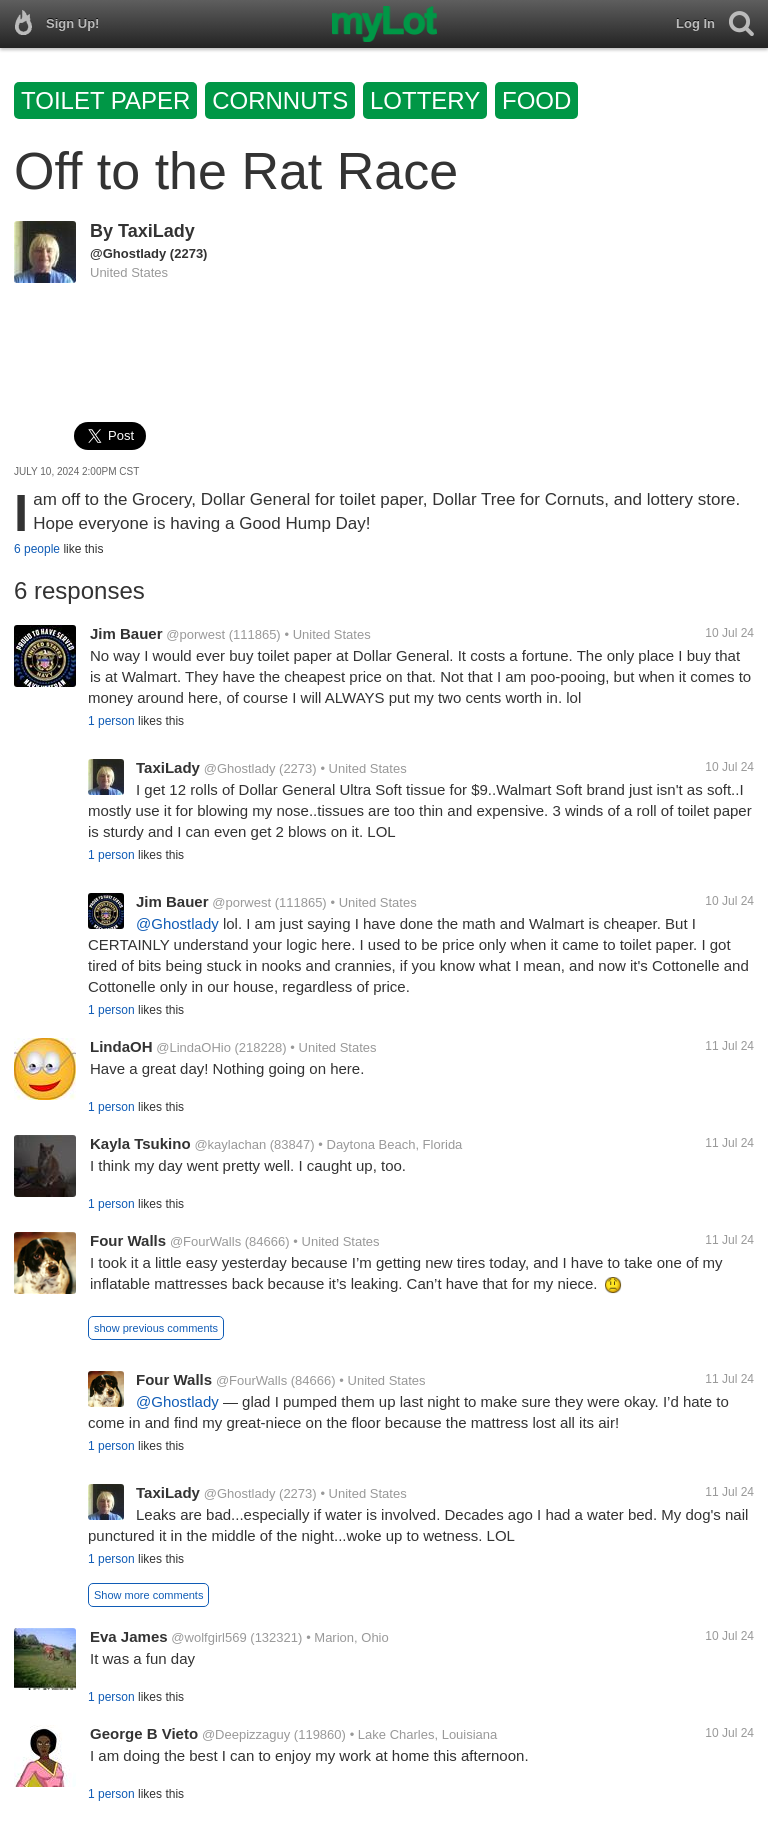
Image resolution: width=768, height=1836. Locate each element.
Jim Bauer (126, 633)
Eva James (129, 1636)
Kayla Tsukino (140, 1143)
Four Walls (128, 1240)
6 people (37, 549)
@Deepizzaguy (246, 1734)
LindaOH (121, 1046)
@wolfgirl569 (208, 1637)
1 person (111, 721)
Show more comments (148, 1595)
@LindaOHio (193, 1047)
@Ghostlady (128, 253)
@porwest (195, 634)
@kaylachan (230, 1144)
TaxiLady (156, 231)
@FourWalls (205, 1241)
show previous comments (156, 1328)
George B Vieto (144, 1733)
